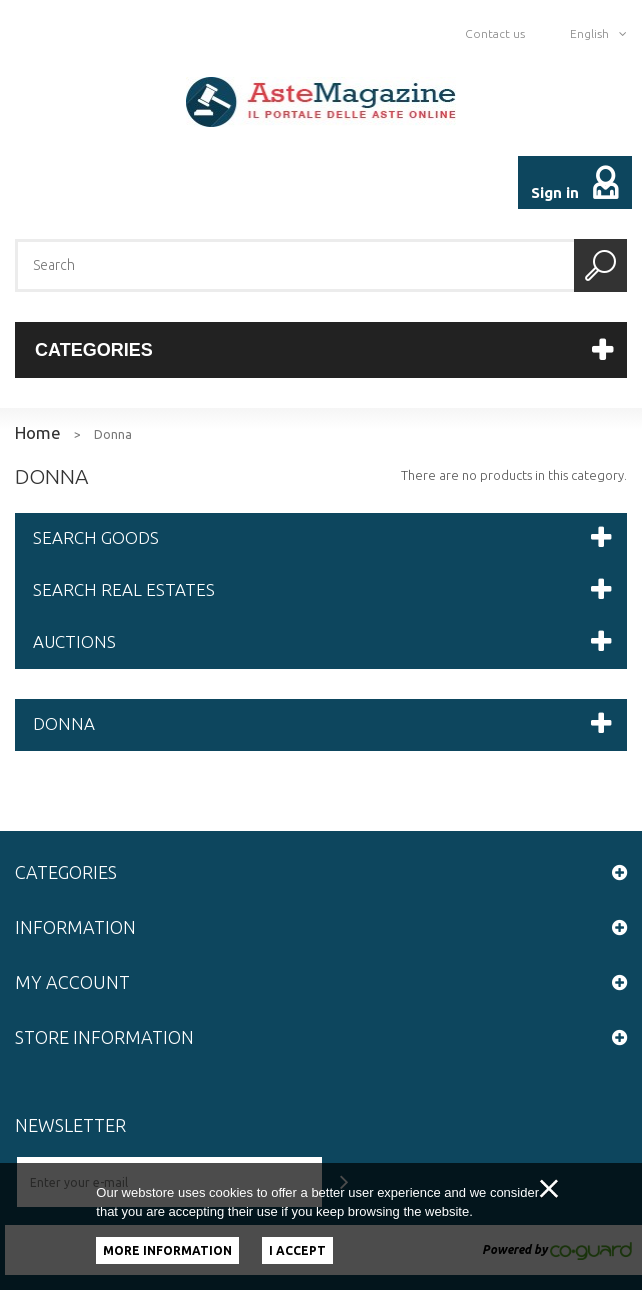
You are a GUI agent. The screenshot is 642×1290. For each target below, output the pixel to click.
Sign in (555, 192)
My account (72, 982)
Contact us (495, 33)
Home (38, 432)
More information (167, 1250)
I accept (297, 1250)
